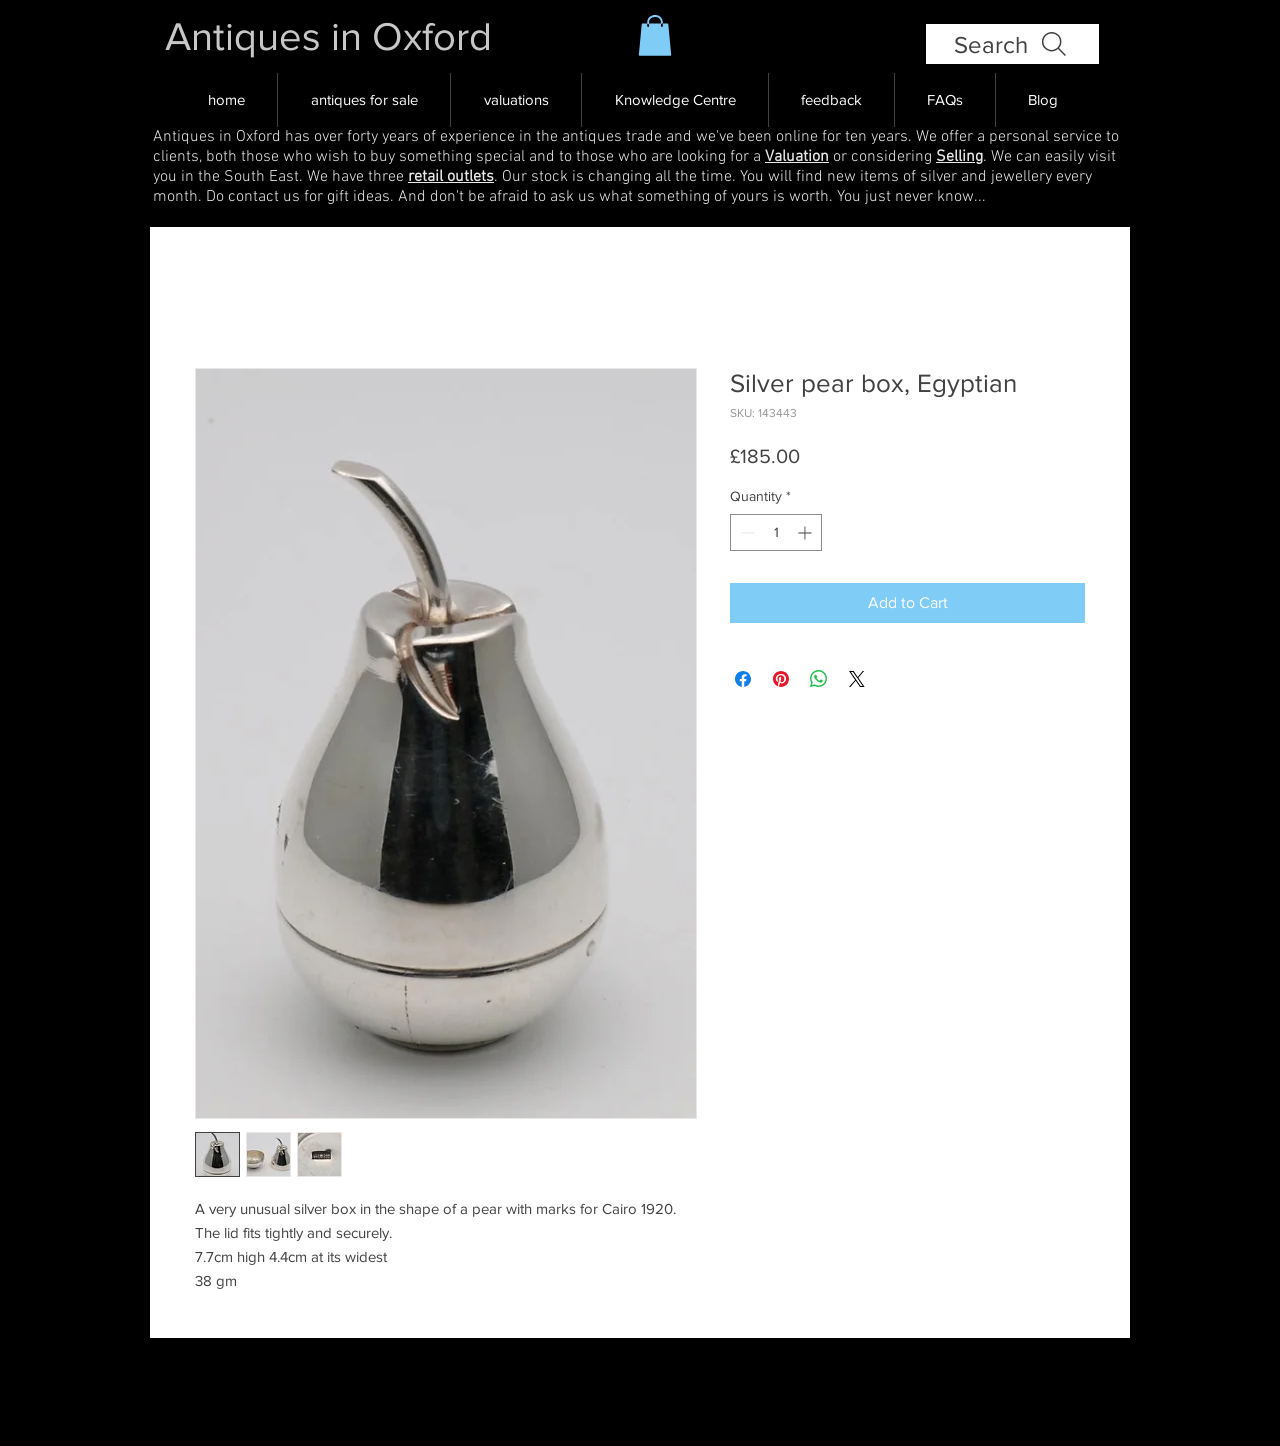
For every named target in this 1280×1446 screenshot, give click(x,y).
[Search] (1012, 44)
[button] (655, 35)
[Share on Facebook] (743, 679)
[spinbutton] (776, 532)
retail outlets (451, 177)
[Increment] (806, 532)
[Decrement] (745, 532)
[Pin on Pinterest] (781, 679)
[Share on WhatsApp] (819, 679)
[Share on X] (857, 679)
